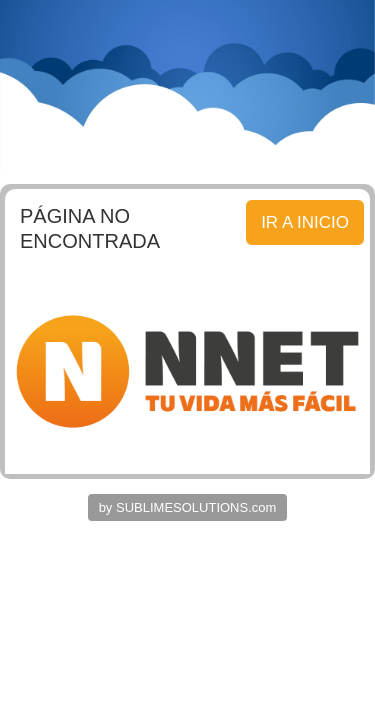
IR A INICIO (305, 222)
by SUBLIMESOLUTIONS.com (188, 507)
